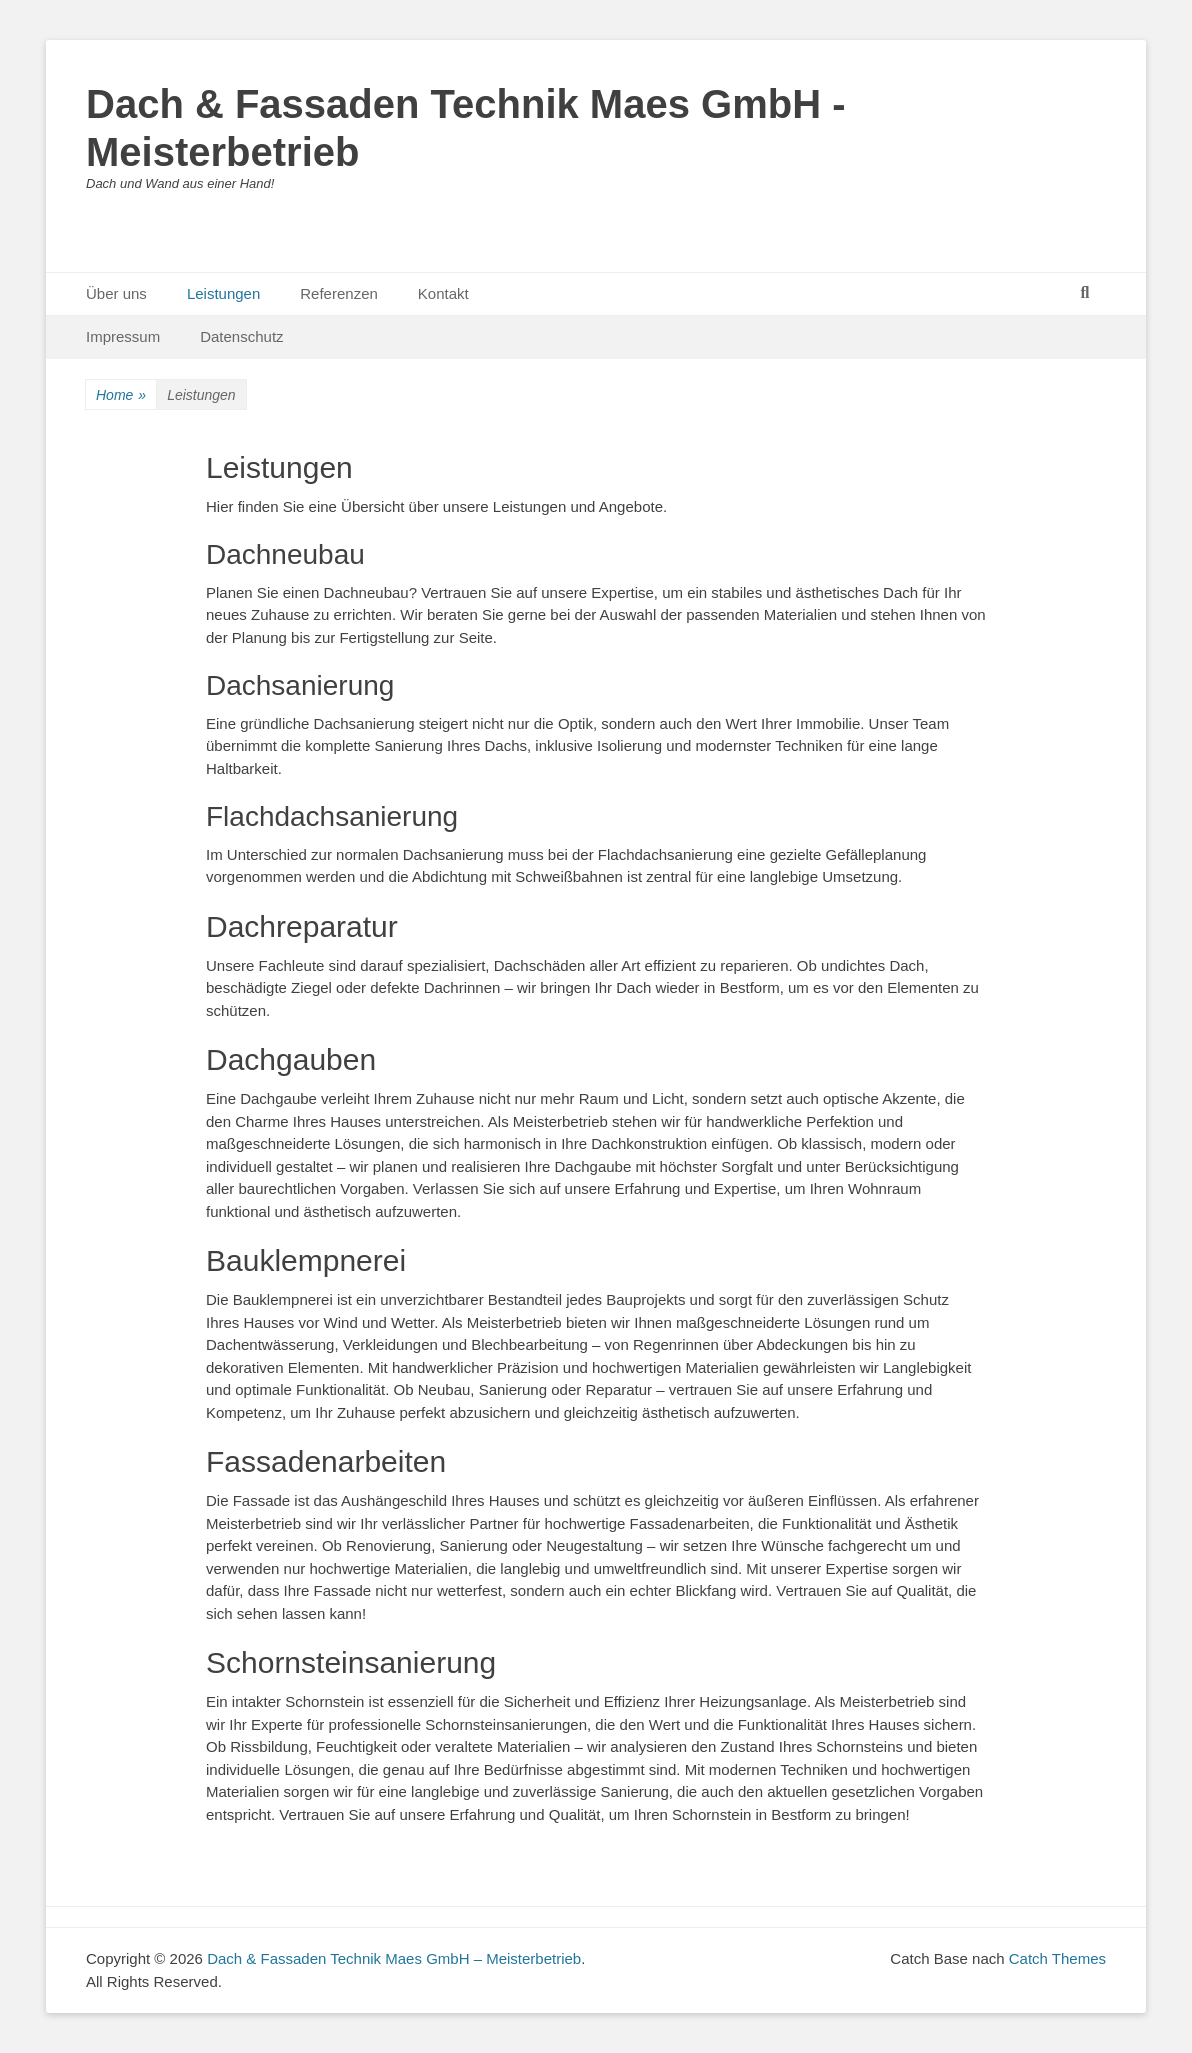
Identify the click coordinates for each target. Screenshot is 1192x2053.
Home (121, 395)
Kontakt (443, 293)
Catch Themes (1057, 1958)
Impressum (123, 336)
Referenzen (339, 293)
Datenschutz (241, 336)
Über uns (116, 293)
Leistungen (223, 293)
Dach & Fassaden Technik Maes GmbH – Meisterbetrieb (394, 1958)
